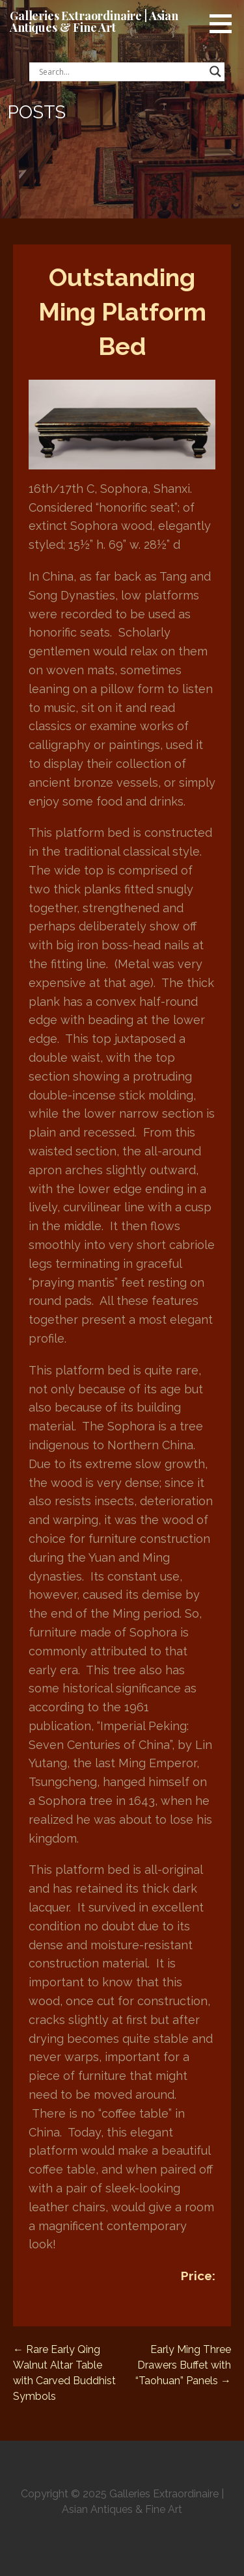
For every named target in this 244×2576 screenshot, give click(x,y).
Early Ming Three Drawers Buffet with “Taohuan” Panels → (183, 2365)
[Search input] (121, 71)
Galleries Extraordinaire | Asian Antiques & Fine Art (94, 21)
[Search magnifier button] (215, 71)
